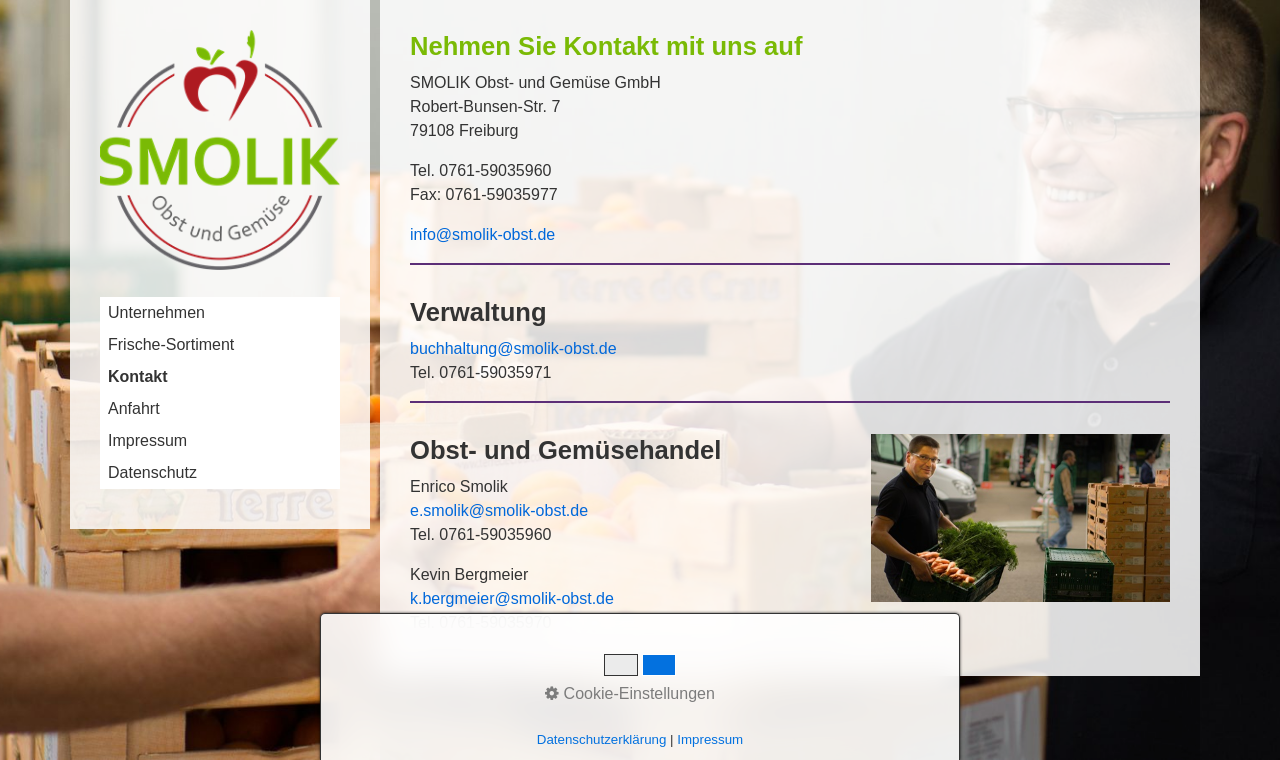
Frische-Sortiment (171, 344)
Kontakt (138, 376)
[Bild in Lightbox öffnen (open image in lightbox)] (1020, 518)
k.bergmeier (452, 598)
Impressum (147, 440)
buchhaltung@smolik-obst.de (515, 348)
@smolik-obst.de (553, 598)
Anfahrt (134, 408)
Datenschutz (152, 472)
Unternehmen (156, 312)
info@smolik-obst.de (482, 234)
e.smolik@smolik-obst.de (499, 510)
